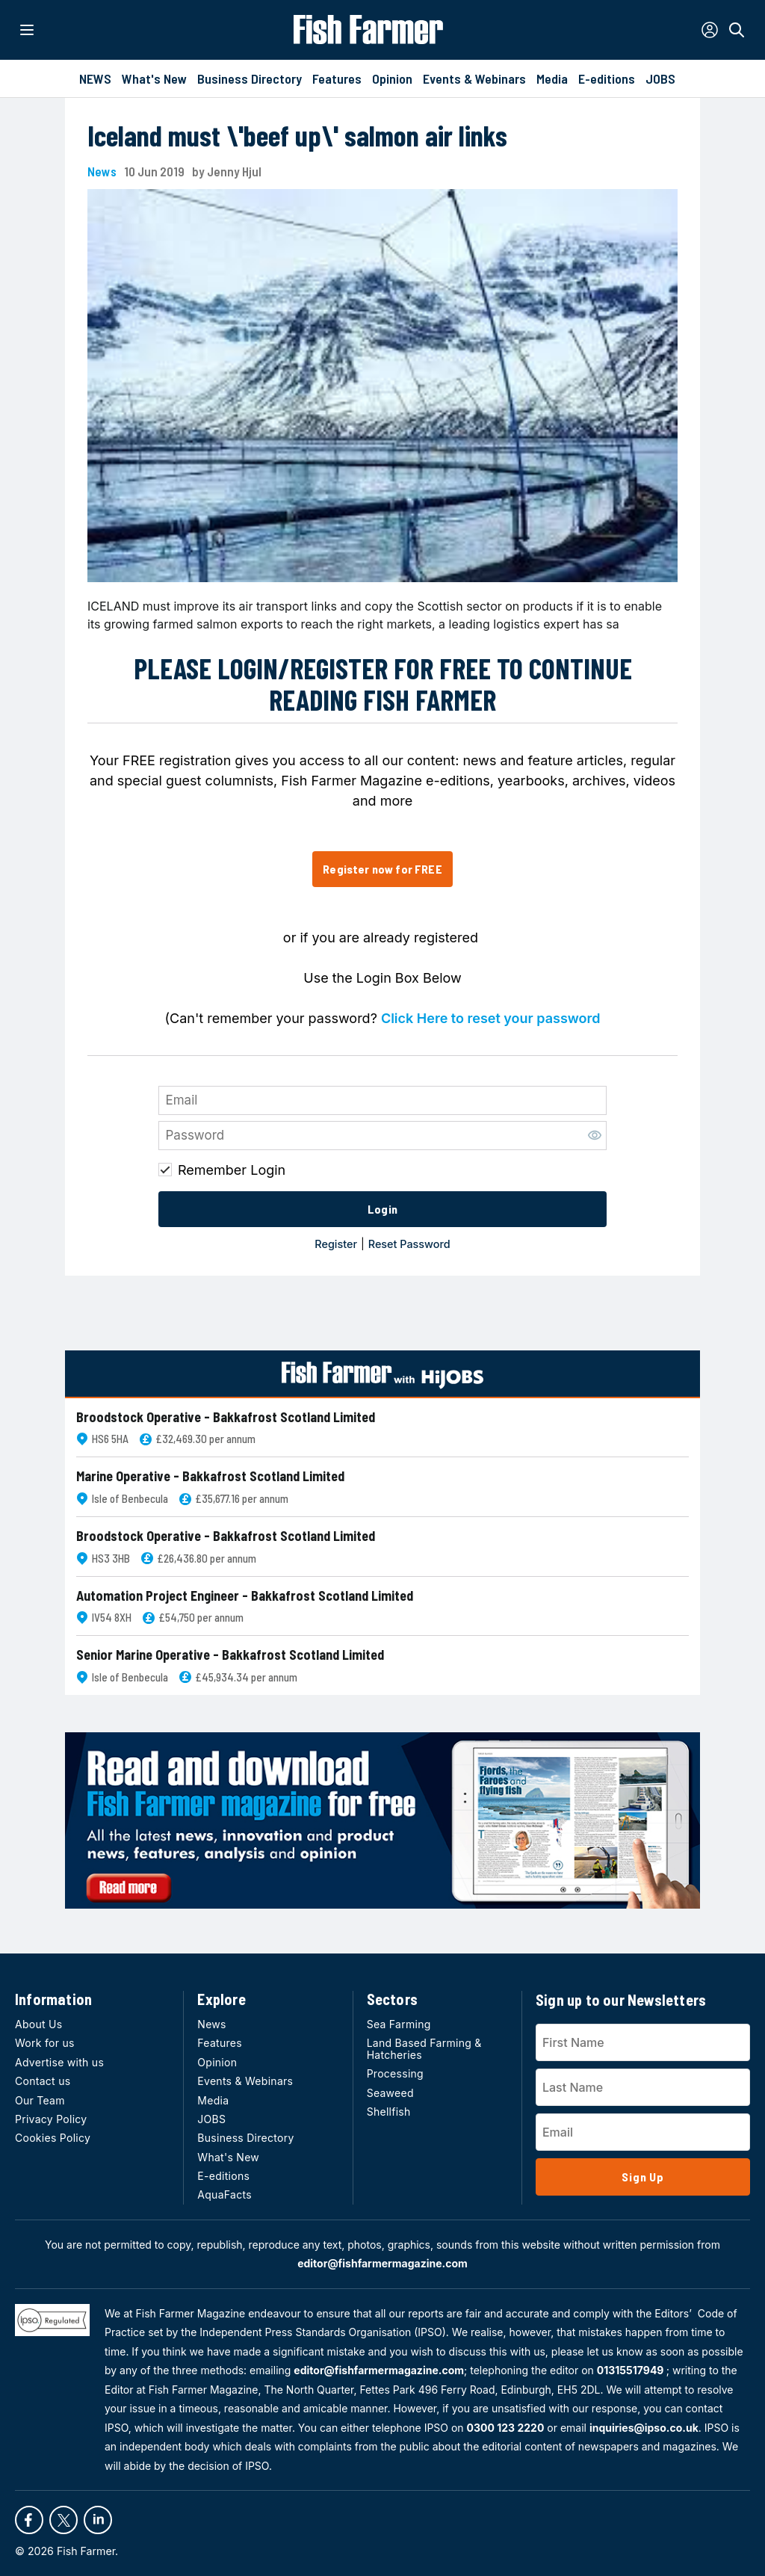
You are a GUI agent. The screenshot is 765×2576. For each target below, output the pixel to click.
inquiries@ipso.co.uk (644, 2427)
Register (336, 1244)
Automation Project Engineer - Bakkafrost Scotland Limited (244, 1596)
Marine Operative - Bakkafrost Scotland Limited (210, 1476)
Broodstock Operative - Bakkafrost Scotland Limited (225, 1417)
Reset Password (409, 1244)
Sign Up (643, 2176)
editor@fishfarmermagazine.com (382, 2263)
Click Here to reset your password (491, 1018)
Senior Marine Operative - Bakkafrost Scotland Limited (230, 1655)
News (102, 171)
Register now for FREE (382, 869)
